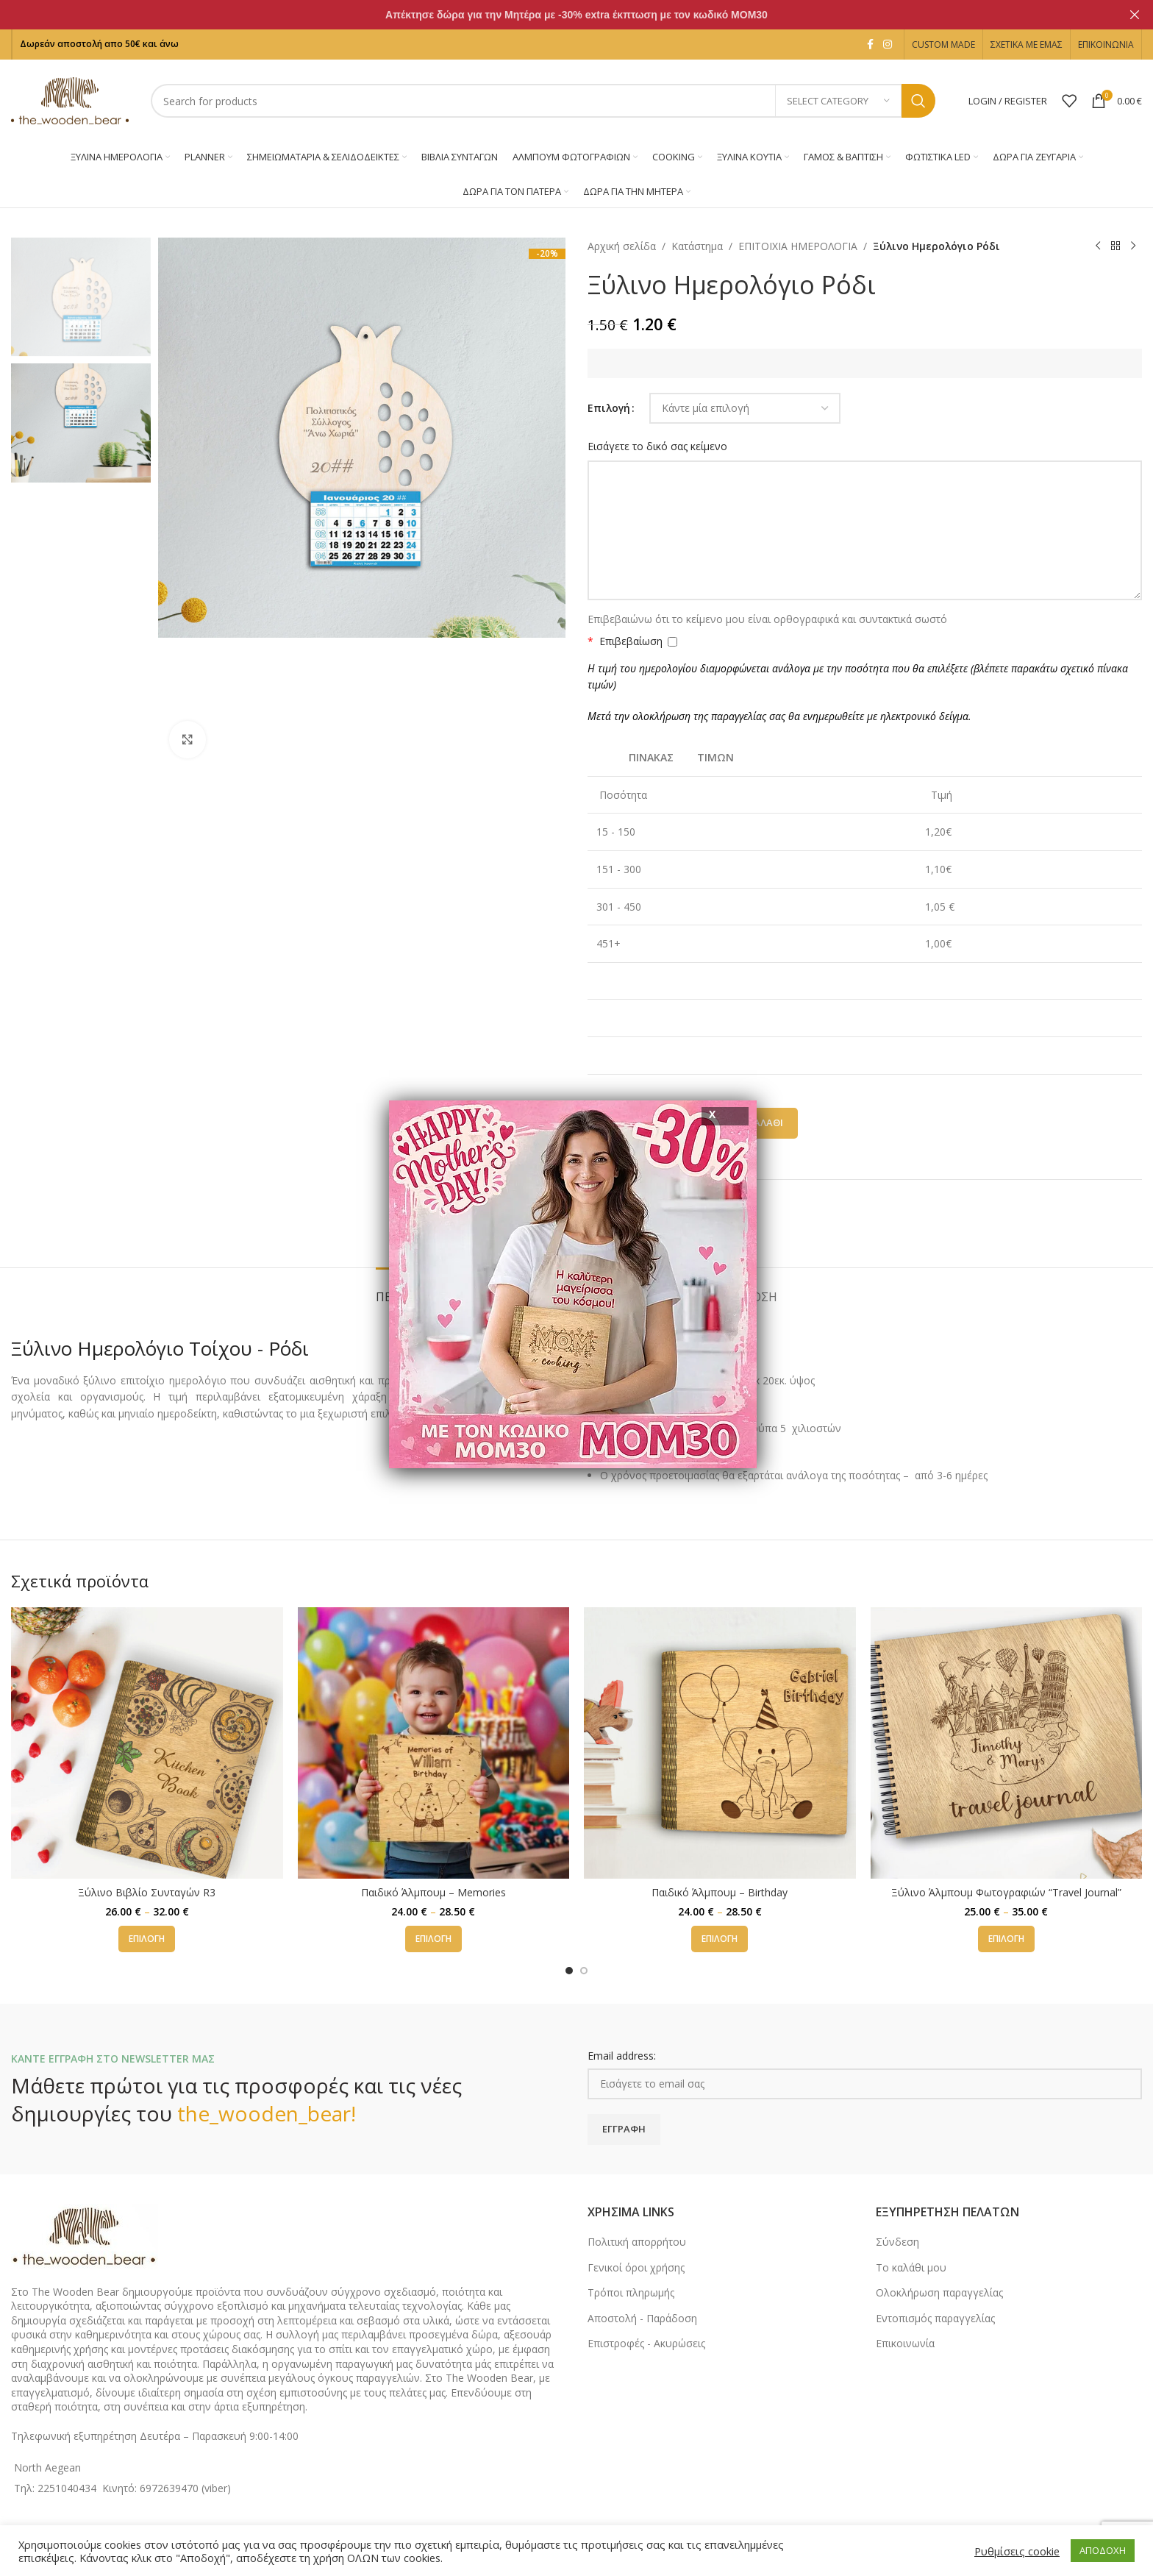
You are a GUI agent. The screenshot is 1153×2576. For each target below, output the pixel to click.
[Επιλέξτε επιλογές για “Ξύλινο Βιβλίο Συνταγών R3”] (146, 1939)
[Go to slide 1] (569, 1970)
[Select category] (838, 100)
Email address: (622, 2056)
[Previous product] (1098, 246)
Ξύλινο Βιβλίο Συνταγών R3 (146, 1892)
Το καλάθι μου (911, 2267)
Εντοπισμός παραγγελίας (935, 2318)
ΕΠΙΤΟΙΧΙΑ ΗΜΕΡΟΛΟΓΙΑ (797, 246)
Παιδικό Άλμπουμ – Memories (433, 1892)
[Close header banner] (1134, 14)
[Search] (543, 101)
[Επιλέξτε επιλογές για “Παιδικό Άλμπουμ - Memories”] (433, 1939)
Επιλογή (609, 408)
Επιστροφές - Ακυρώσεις (646, 2343)
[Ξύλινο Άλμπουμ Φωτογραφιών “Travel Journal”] (1007, 1743)
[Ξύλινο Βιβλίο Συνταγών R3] (147, 1743)
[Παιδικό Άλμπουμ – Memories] (434, 1743)
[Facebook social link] (870, 44)
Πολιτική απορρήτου (637, 2242)
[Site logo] (70, 100)
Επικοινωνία (905, 2343)
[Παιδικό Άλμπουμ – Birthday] (720, 1743)
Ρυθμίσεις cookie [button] (1017, 2551)
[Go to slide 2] (584, 1970)
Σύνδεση (897, 2242)
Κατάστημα (697, 246)
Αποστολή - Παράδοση (642, 2318)
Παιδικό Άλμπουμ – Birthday (720, 1892)
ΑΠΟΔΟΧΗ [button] (1102, 2550)
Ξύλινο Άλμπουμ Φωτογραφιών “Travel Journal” (1006, 1892)
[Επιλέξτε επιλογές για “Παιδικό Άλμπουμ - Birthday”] (719, 1939)
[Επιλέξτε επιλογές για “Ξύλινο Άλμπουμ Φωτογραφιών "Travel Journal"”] (1006, 1939)
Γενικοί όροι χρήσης (636, 2267)
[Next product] (1133, 246)
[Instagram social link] (887, 44)
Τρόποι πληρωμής (631, 2292)
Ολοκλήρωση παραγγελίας (939, 2292)
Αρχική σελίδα (622, 246)
